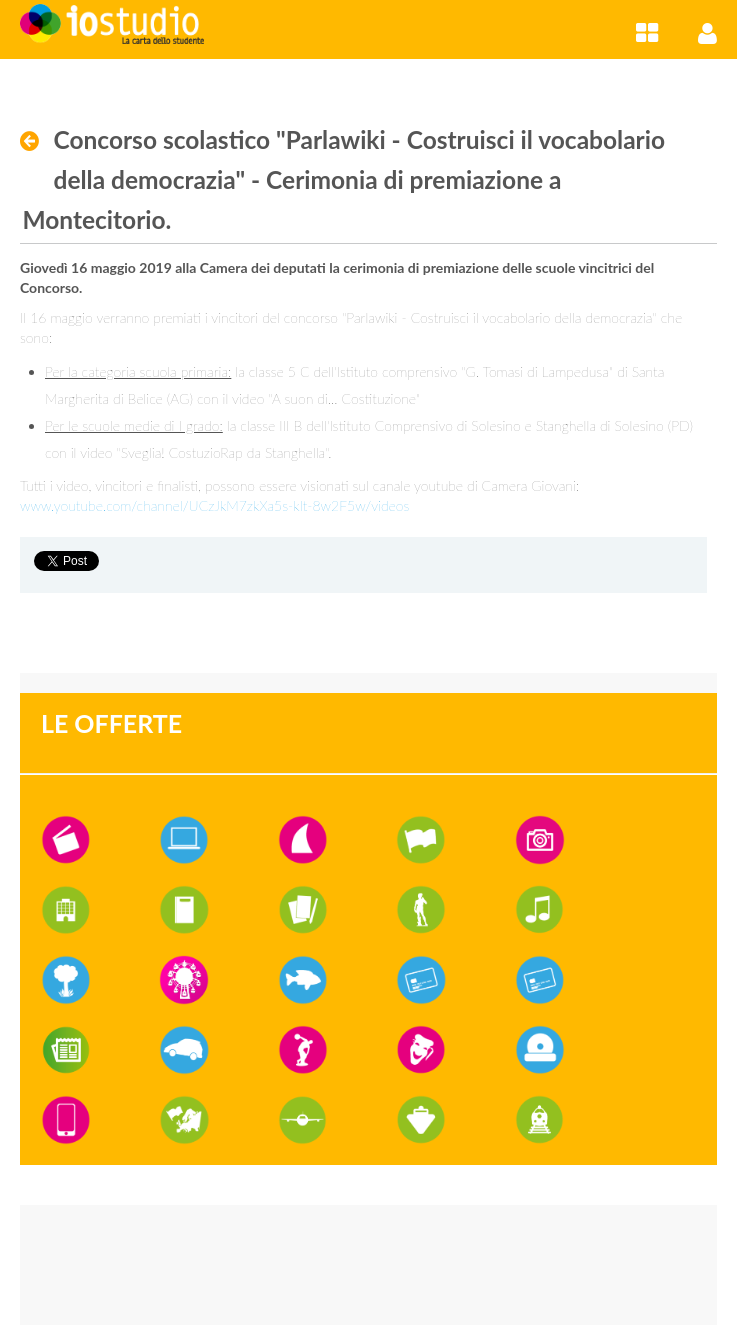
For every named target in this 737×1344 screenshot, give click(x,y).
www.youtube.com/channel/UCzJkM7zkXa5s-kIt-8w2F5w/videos (214, 505)
